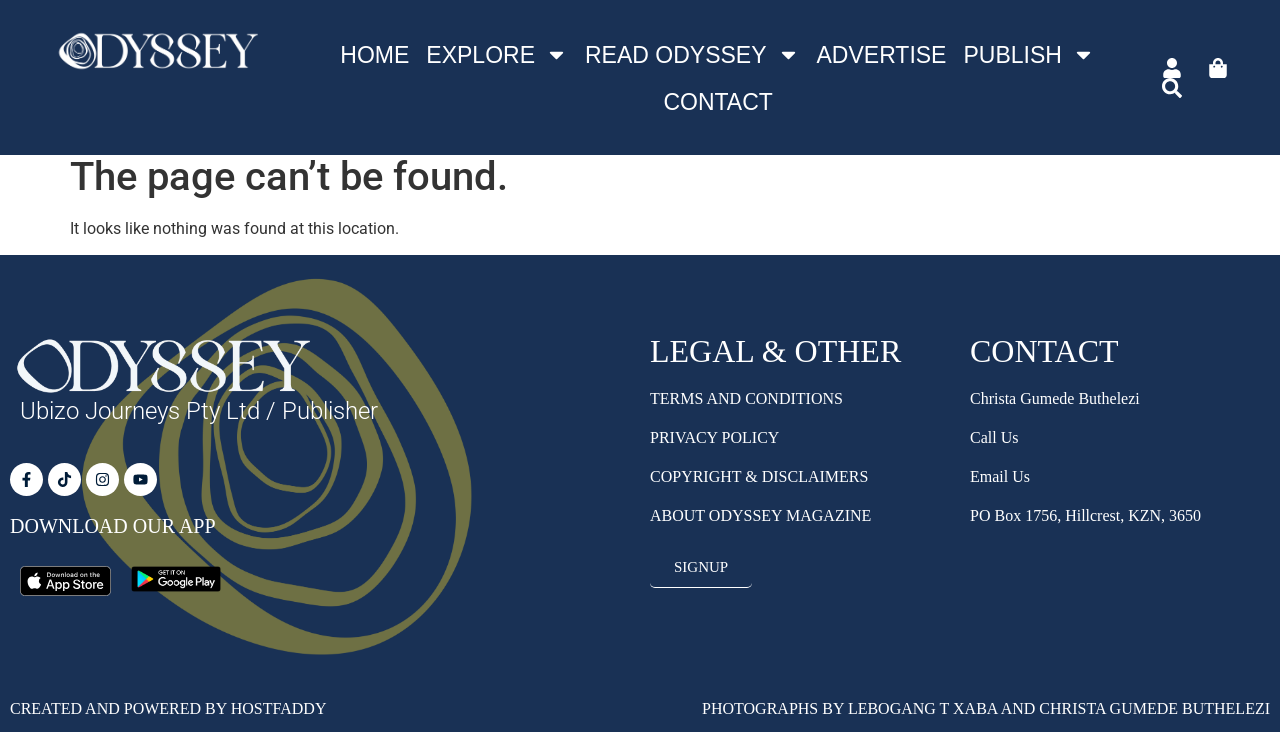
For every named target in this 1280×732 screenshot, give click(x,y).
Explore (497, 54)
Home (374, 55)
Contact (717, 102)
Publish (1028, 54)
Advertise (882, 55)
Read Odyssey (692, 54)
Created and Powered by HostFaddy (168, 708)
